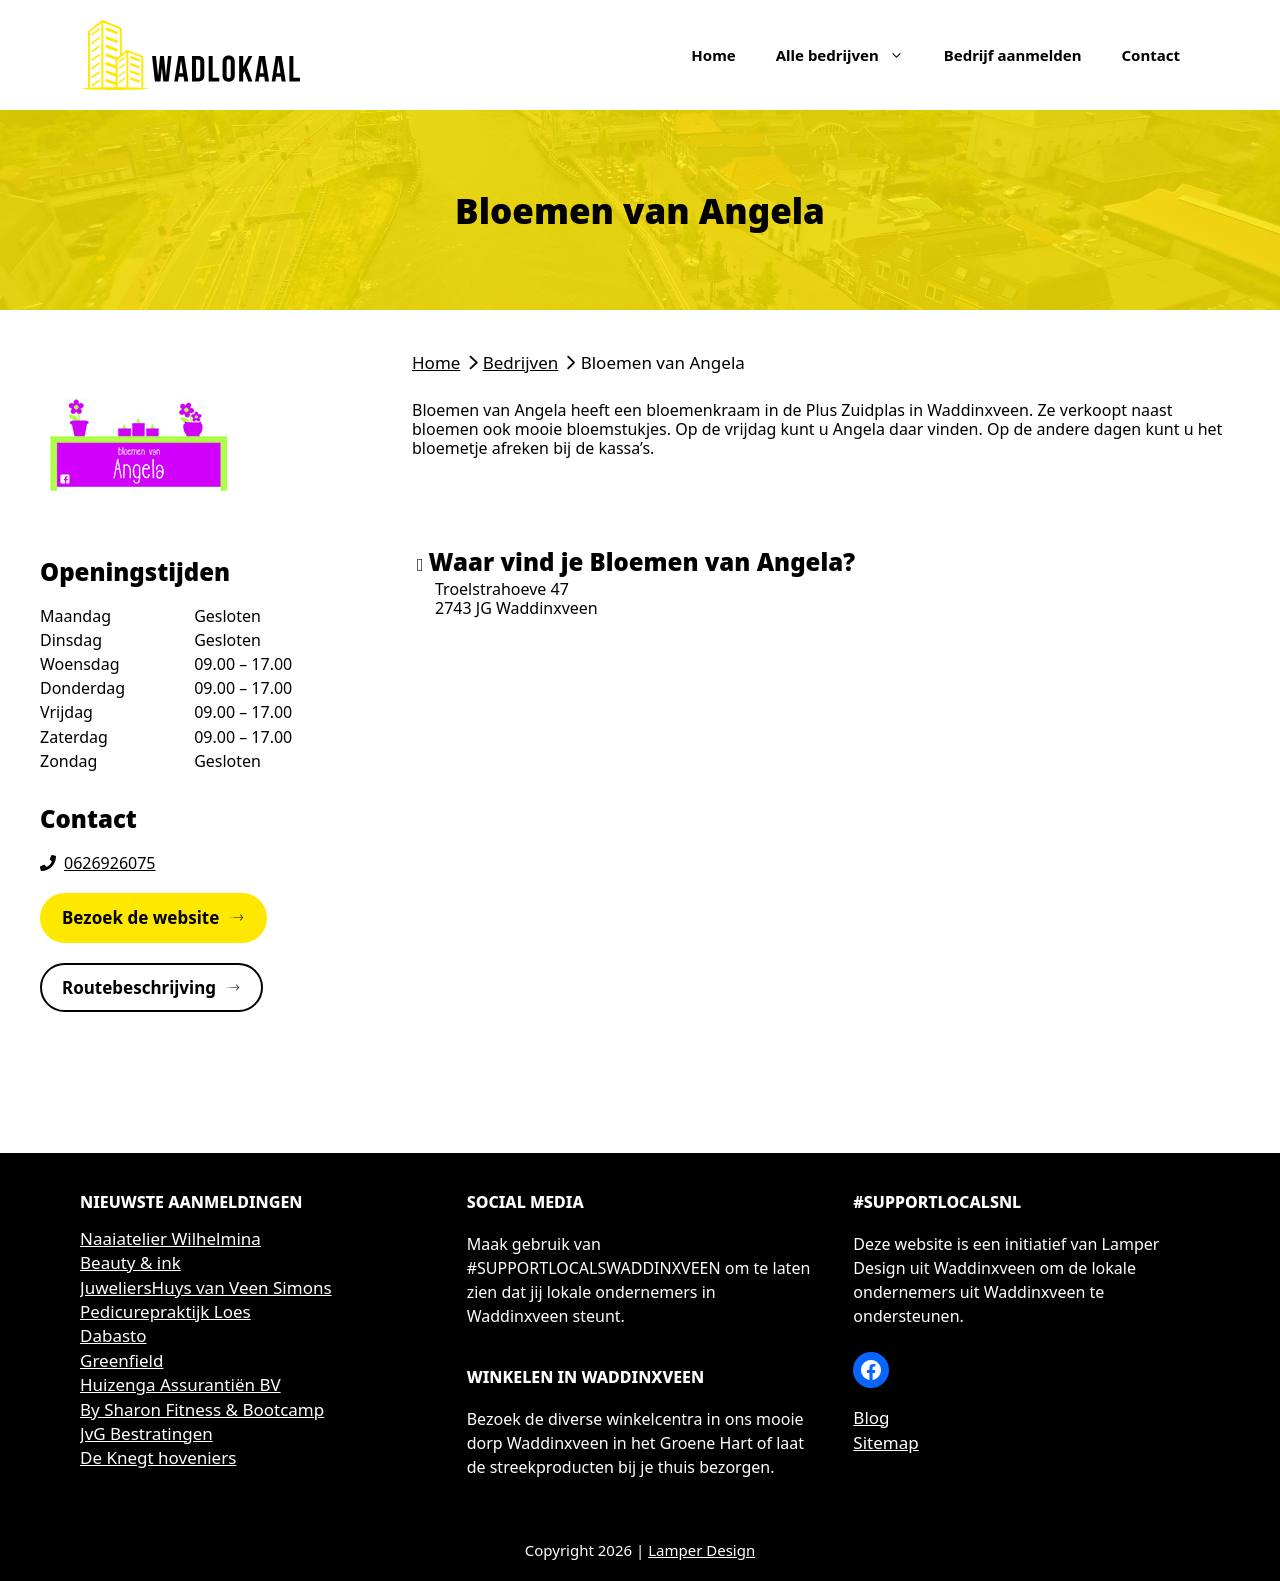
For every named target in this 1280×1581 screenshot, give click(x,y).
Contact (1150, 55)
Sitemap (885, 1442)
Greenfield (121, 1360)
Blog (871, 1417)
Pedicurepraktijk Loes (165, 1311)
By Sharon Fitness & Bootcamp (202, 1409)
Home (713, 55)
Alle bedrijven (850, 55)
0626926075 (110, 863)
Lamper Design (701, 1550)
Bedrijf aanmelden (1013, 55)
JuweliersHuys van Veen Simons (206, 1287)
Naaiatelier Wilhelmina (170, 1238)
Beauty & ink (130, 1262)
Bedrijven (521, 362)
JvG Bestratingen (146, 1433)
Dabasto (113, 1335)
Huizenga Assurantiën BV (180, 1384)
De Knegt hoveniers (158, 1457)
